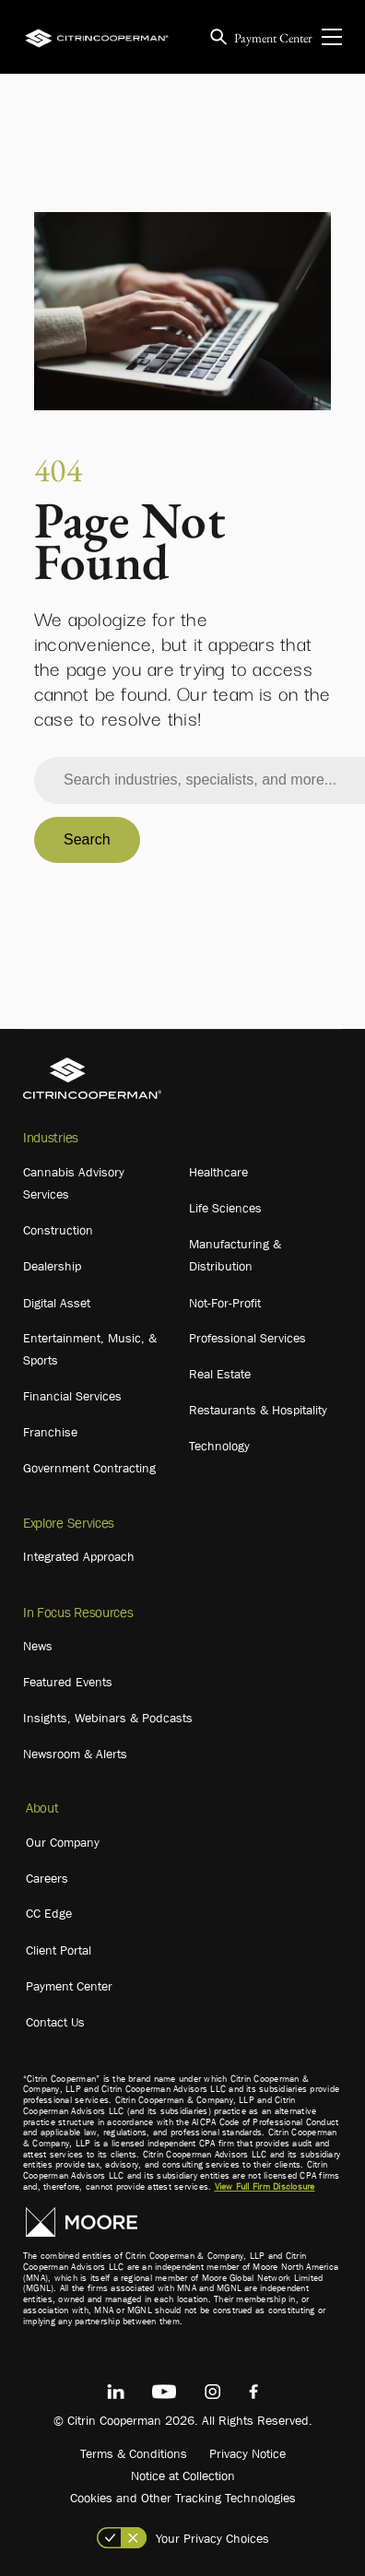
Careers (47, 1878)
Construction (58, 1230)
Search (87, 839)
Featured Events (67, 1681)
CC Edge (49, 1913)
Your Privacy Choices (212, 2538)
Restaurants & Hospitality (258, 1409)
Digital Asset (56, 1302)
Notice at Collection (183, 2475)
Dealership (52, 1265)
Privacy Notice (247, 2453)
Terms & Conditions (133, 2453)
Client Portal (58, 1950)
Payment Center (273, 38)
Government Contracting (89, 1467)
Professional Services (247, 1337)
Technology (219, 1445)
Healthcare (218, 1171)
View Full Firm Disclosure (265, 2186)
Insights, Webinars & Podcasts (108, 1717)
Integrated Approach (79, 1556)
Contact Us (55, 2022)
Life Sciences (225, 1207)
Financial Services (72, 1395)
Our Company (63, 1842)
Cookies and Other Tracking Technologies (183, 2497)
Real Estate (220, 1373)
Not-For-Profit (225, 1302)
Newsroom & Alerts (75, 1753)
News (38, 1645)
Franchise (50, 1431)
